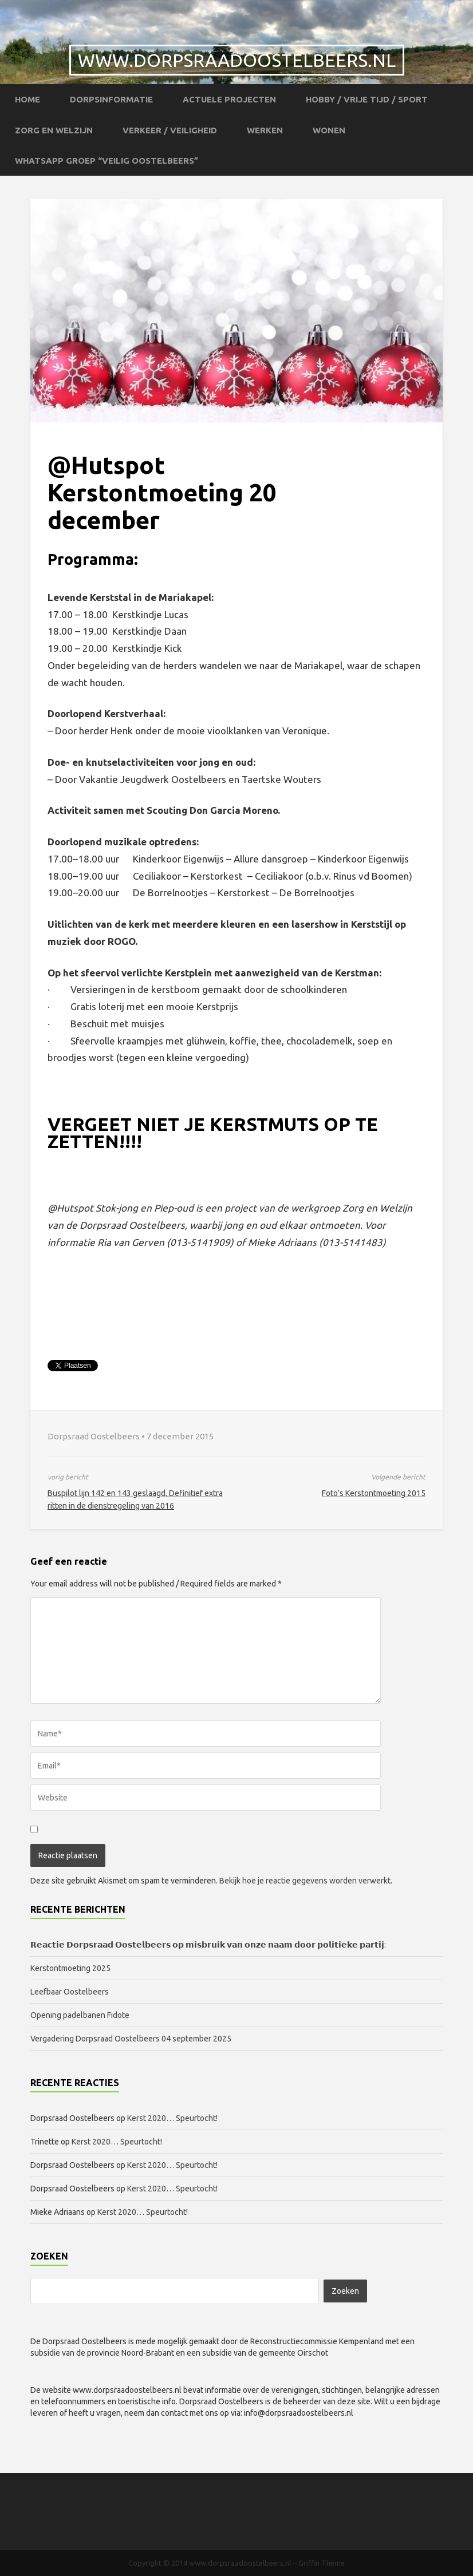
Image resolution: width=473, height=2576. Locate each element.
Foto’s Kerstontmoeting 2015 (373, 1493)
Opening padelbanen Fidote (79, 2015)
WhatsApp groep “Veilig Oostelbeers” (106, 160)
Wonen (329, 130)
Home (27, 99)
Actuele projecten (229, 99)
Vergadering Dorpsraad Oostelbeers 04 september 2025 (130, 2038)
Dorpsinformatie (111, 99)
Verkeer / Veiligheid (170, 130)
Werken (265, 130)
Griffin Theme (321, 2563)
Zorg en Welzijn (54, 130)
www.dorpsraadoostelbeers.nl (237, 60)
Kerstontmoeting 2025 (70, 1968)
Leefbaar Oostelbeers (70, 1991)
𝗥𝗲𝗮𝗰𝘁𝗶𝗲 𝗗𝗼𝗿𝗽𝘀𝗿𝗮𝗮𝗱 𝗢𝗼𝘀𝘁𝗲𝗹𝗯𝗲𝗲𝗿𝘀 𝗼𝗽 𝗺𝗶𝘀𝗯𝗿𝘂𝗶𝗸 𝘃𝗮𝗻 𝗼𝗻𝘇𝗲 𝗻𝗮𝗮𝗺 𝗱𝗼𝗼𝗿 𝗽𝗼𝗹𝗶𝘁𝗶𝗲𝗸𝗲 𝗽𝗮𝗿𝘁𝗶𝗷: (208, 1944)
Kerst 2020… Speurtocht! (172, 2118)
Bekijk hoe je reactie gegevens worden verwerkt (305, 1880)
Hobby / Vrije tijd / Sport (367, 99)
